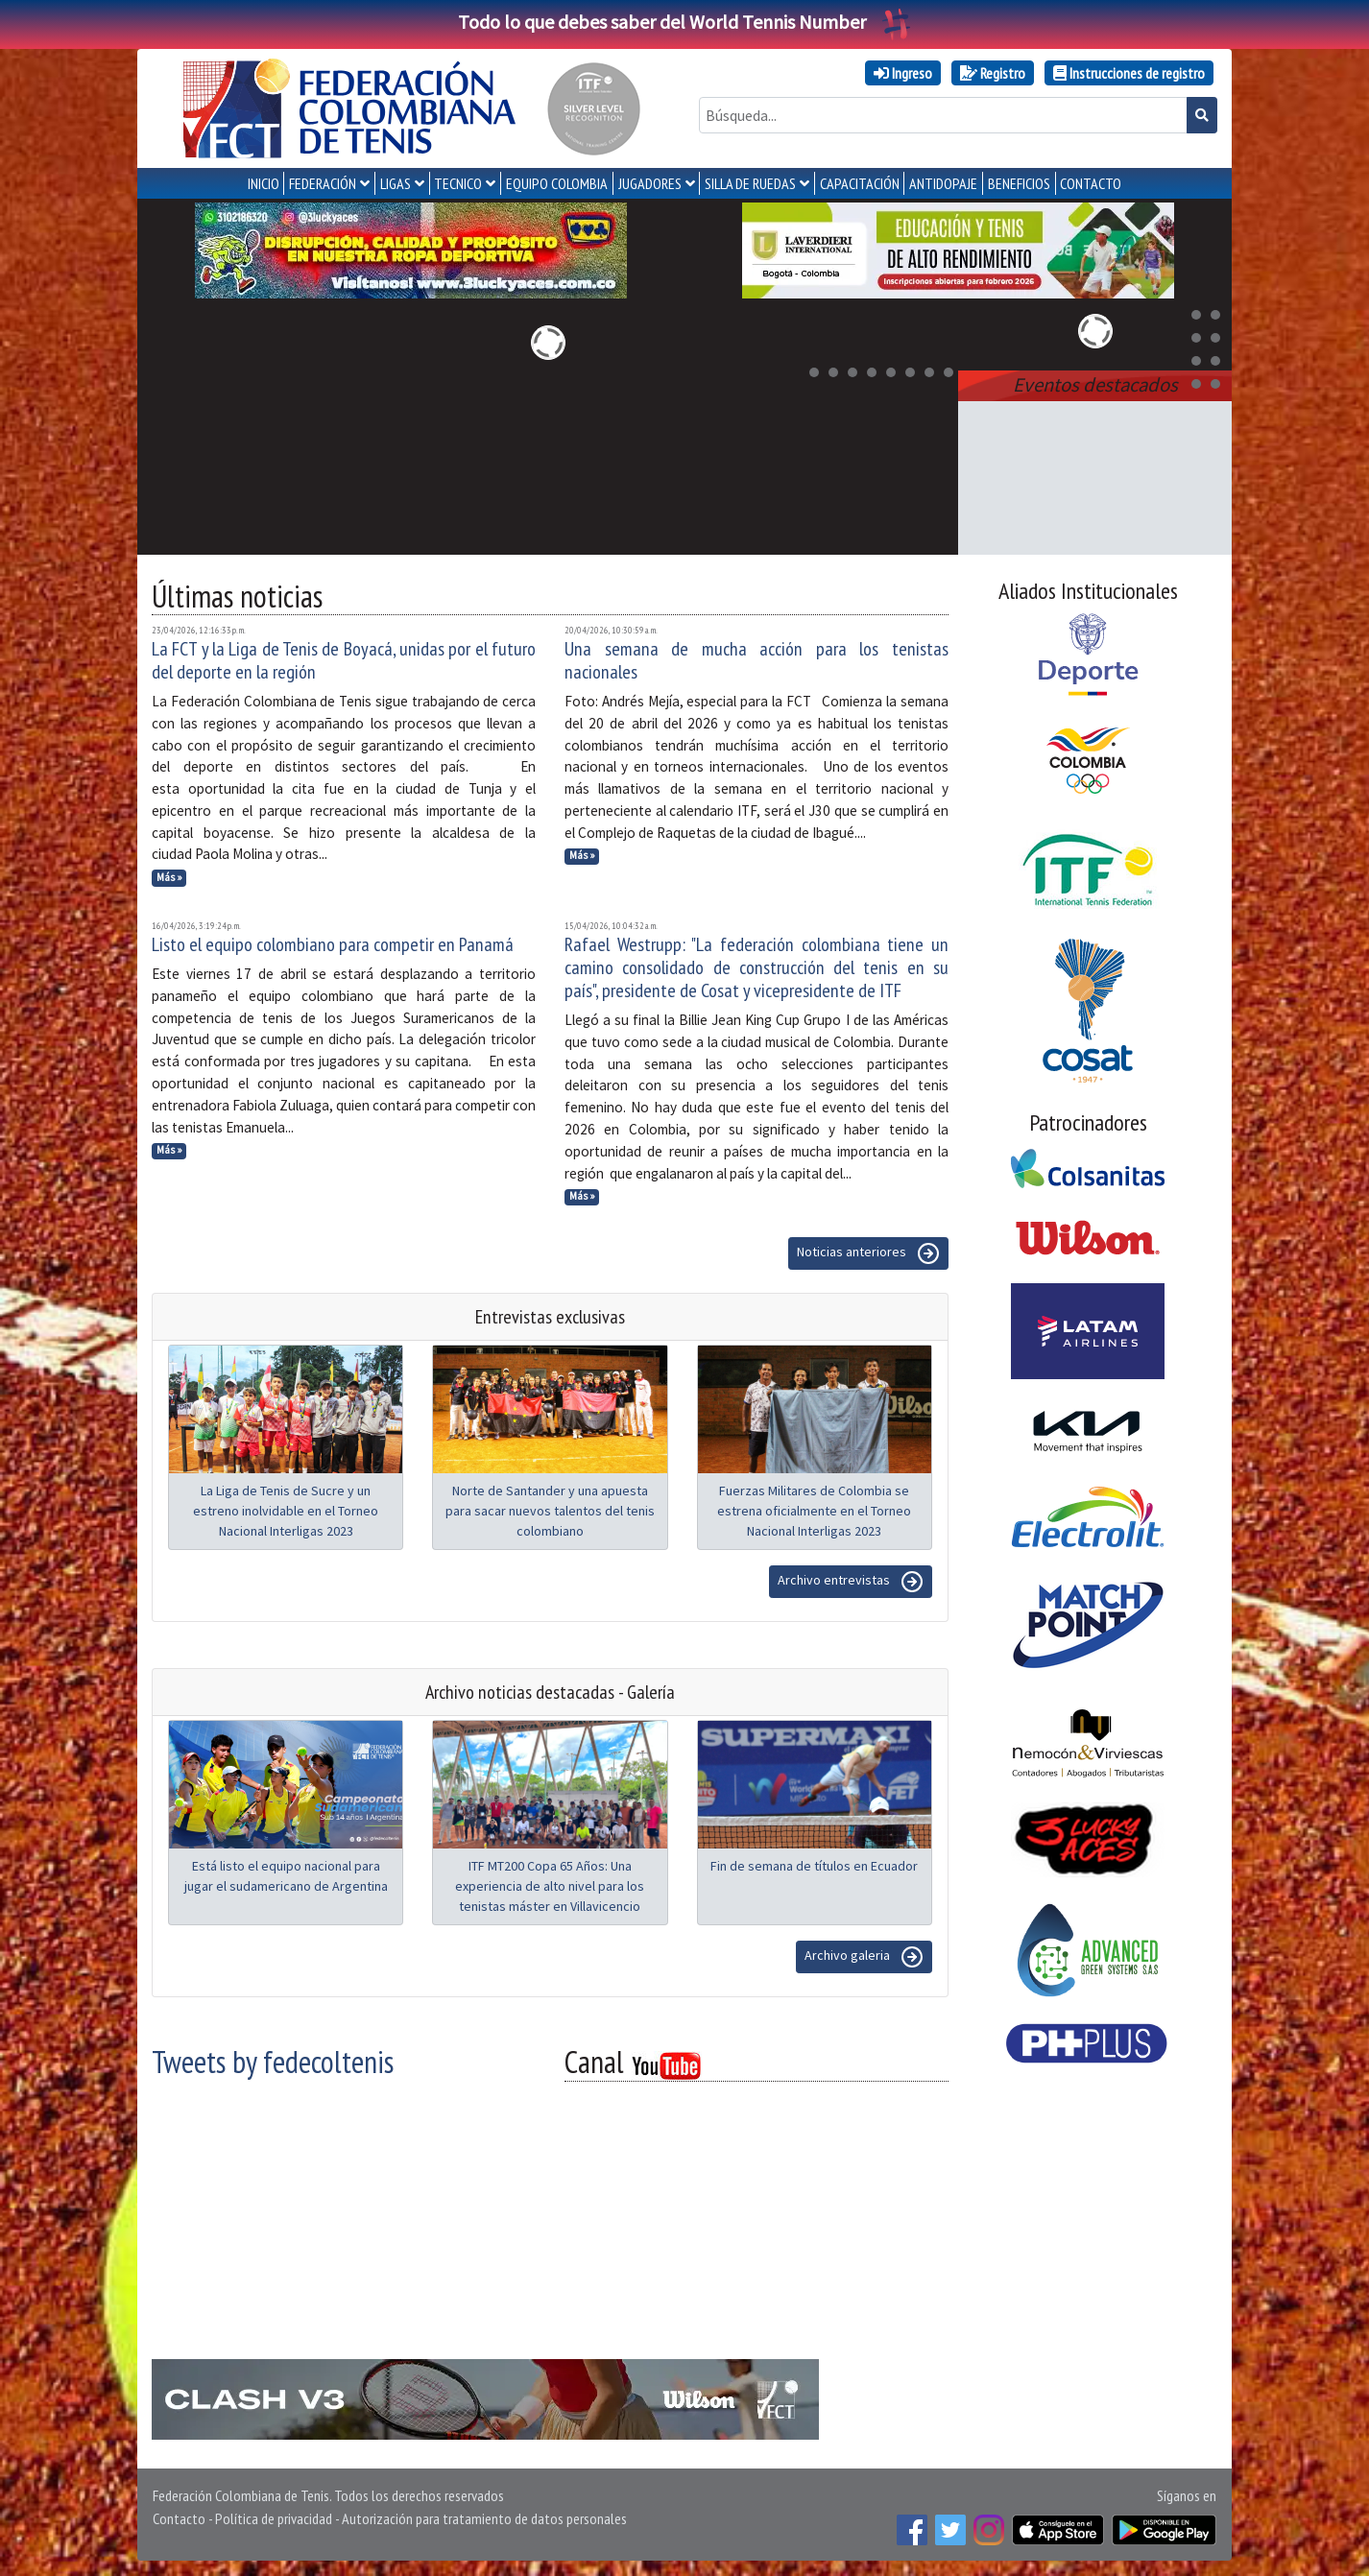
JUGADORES (650, 183)
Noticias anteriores (868, 1253)
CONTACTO (1090, 183)
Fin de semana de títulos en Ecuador (814, 1865)
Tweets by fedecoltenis (273, 2061)
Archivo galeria (864, 1956)
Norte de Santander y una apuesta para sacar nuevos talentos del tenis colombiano (550, 1510)
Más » (169, 877)
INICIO (263, 183)
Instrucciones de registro (1129, 73)
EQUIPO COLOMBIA (557, 183)
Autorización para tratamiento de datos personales (484, 2518)
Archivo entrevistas (851, 1581)
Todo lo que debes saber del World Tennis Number (684, 22)
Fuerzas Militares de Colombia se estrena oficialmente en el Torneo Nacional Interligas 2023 (814, 1510)
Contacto (179, 2518)
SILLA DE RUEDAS (750, 183)
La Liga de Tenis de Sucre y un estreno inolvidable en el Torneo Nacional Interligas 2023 (285, 1510)
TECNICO (458, 183)
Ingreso (903, 73)
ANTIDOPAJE (943, 183)
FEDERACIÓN (322, 183)
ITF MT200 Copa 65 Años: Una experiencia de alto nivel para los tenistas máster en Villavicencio (549, 1886)
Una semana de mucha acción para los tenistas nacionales (756, 660)
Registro (992, 73)
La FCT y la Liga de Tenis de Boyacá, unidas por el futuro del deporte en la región (344, 660)
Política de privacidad (273, 2518)
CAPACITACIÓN (860, 183)
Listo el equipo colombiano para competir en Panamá (333, 944)
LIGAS (395, 183)
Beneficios (1019, 183)
